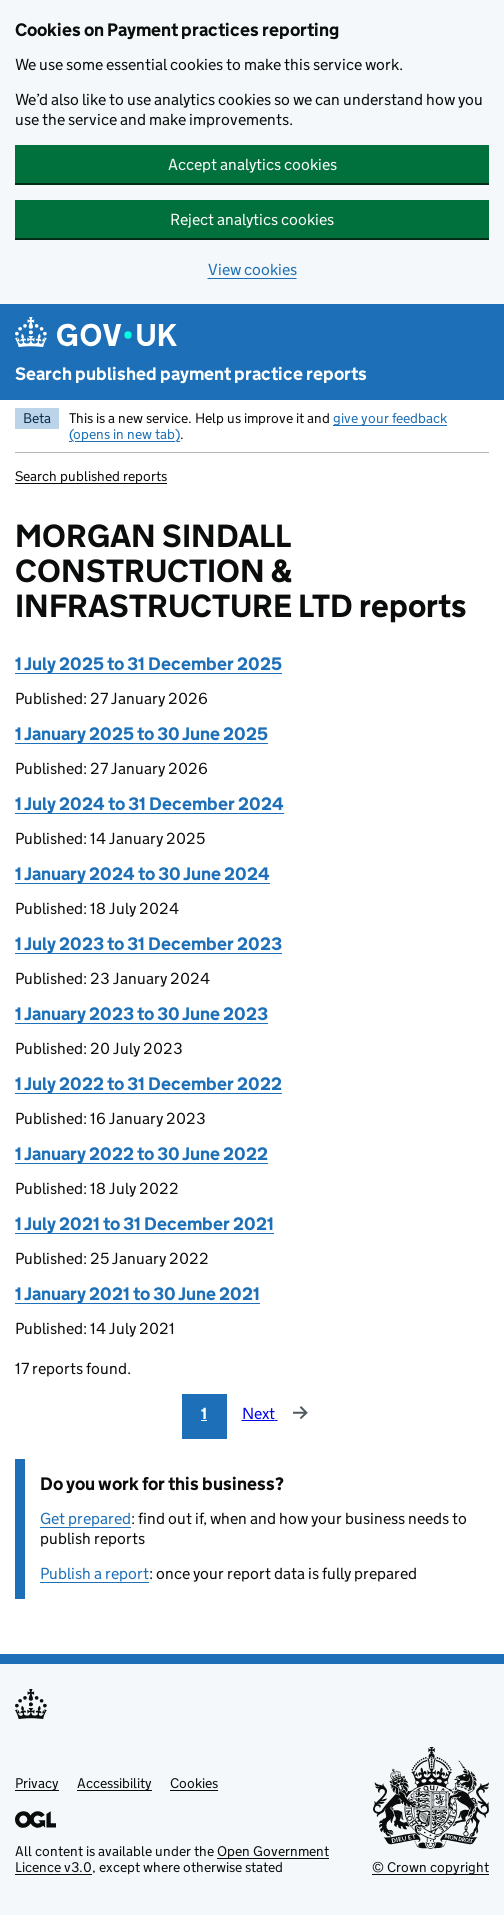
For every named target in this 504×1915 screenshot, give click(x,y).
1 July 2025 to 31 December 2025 (148, 664)
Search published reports (91, 476)
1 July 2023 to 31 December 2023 (148, 944)
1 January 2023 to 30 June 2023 (141, 1014)
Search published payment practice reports (191, 374)
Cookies (194, 1783)
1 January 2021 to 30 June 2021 (137, 1294)
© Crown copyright (430, 1867)
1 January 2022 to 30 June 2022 (141, 1154)
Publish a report (94, 1573)
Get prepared (85, 1518)
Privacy (37, 1783)
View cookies (252, 269)
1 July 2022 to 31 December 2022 (148, 1084)
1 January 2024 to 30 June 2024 (142, 874)
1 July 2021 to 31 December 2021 (144, 1224)
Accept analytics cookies (252, 164)
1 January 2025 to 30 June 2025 (141, 734)
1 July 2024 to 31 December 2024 (149, 804)
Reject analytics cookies (252, 219)
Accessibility (114, 1783)
